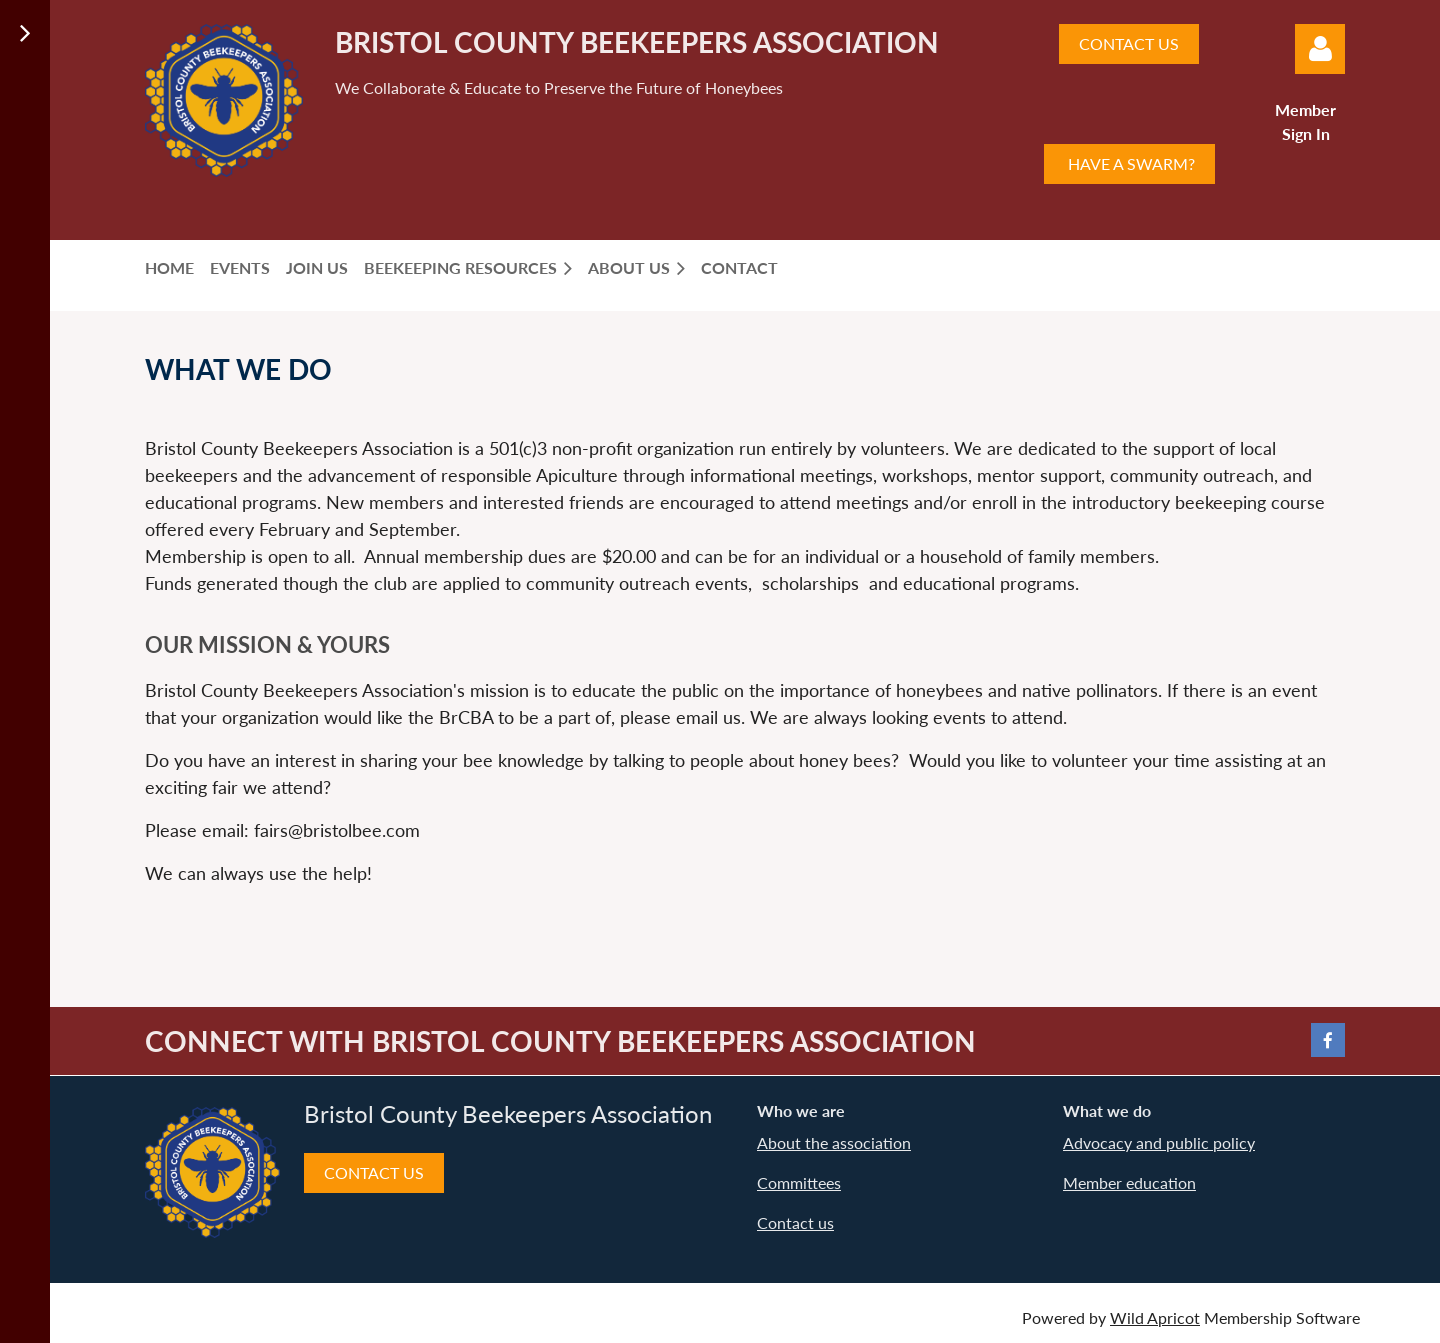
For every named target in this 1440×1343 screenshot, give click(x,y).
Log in (1320, 49)
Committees (799, 1182)
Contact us (795, 1222)
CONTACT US (1129, 43)
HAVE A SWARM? (1129, 163)
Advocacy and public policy (1159, 1142)
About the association (834, 1142)
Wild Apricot (1155, 1317)
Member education (1129, 1182)
